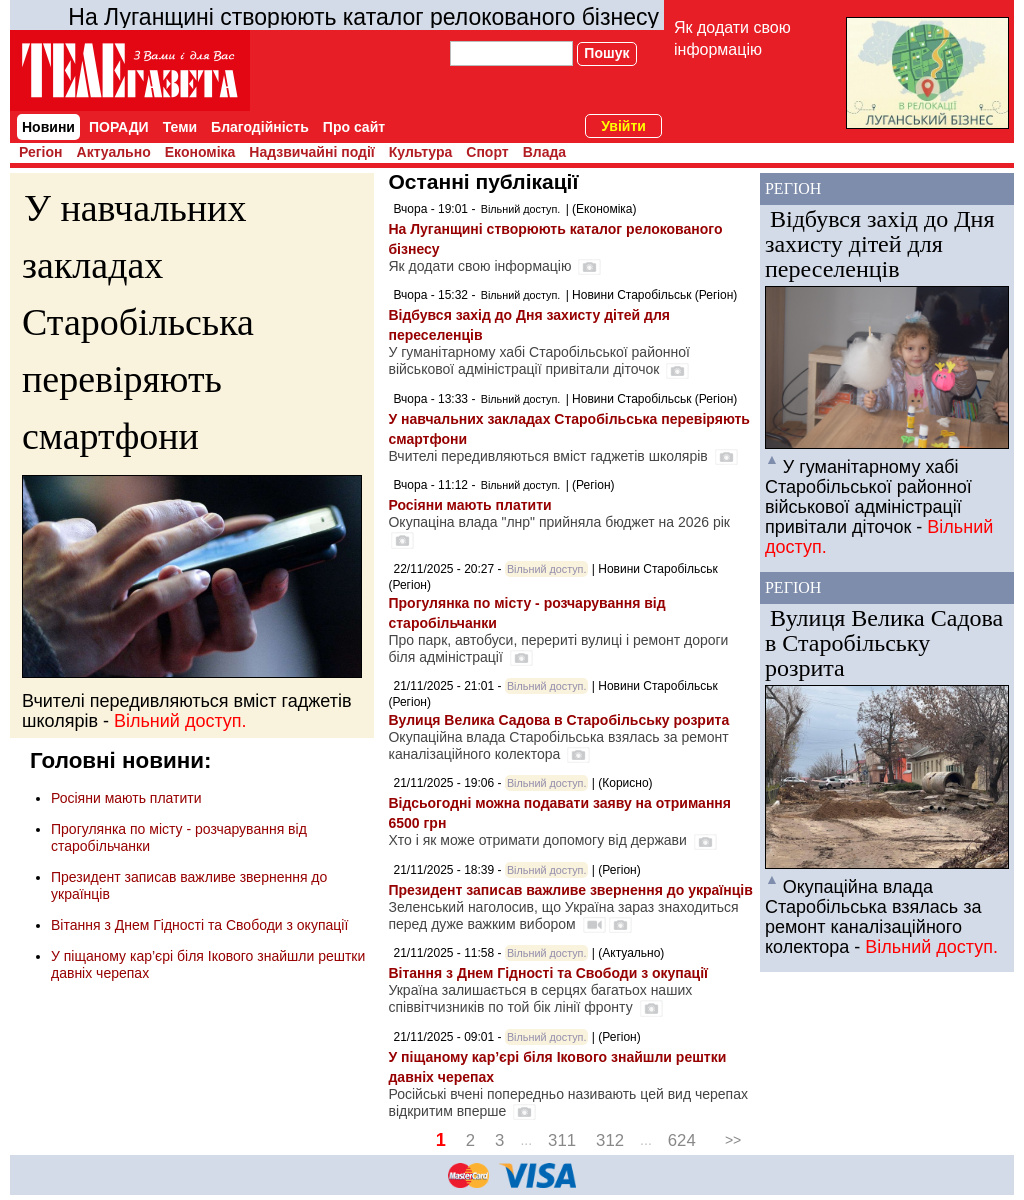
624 (682, 1140)
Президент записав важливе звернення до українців (570, 890)
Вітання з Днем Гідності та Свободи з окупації (199, 925)
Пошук (606, 53)
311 (562, 1140)
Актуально (114, 152)
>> (733, 1140)
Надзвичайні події (311, 152)
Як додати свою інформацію (732, 38)
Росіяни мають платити (126, 798)
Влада (544, 152)
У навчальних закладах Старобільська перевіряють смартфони (138, 322)
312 (610, 1140)
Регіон (41, 152)
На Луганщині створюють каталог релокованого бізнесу (363, 17)
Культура (421, 152)
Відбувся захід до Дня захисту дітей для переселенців (880, 244)
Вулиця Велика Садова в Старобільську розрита (558, 720)
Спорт (487, 152)
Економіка (200, 152)
